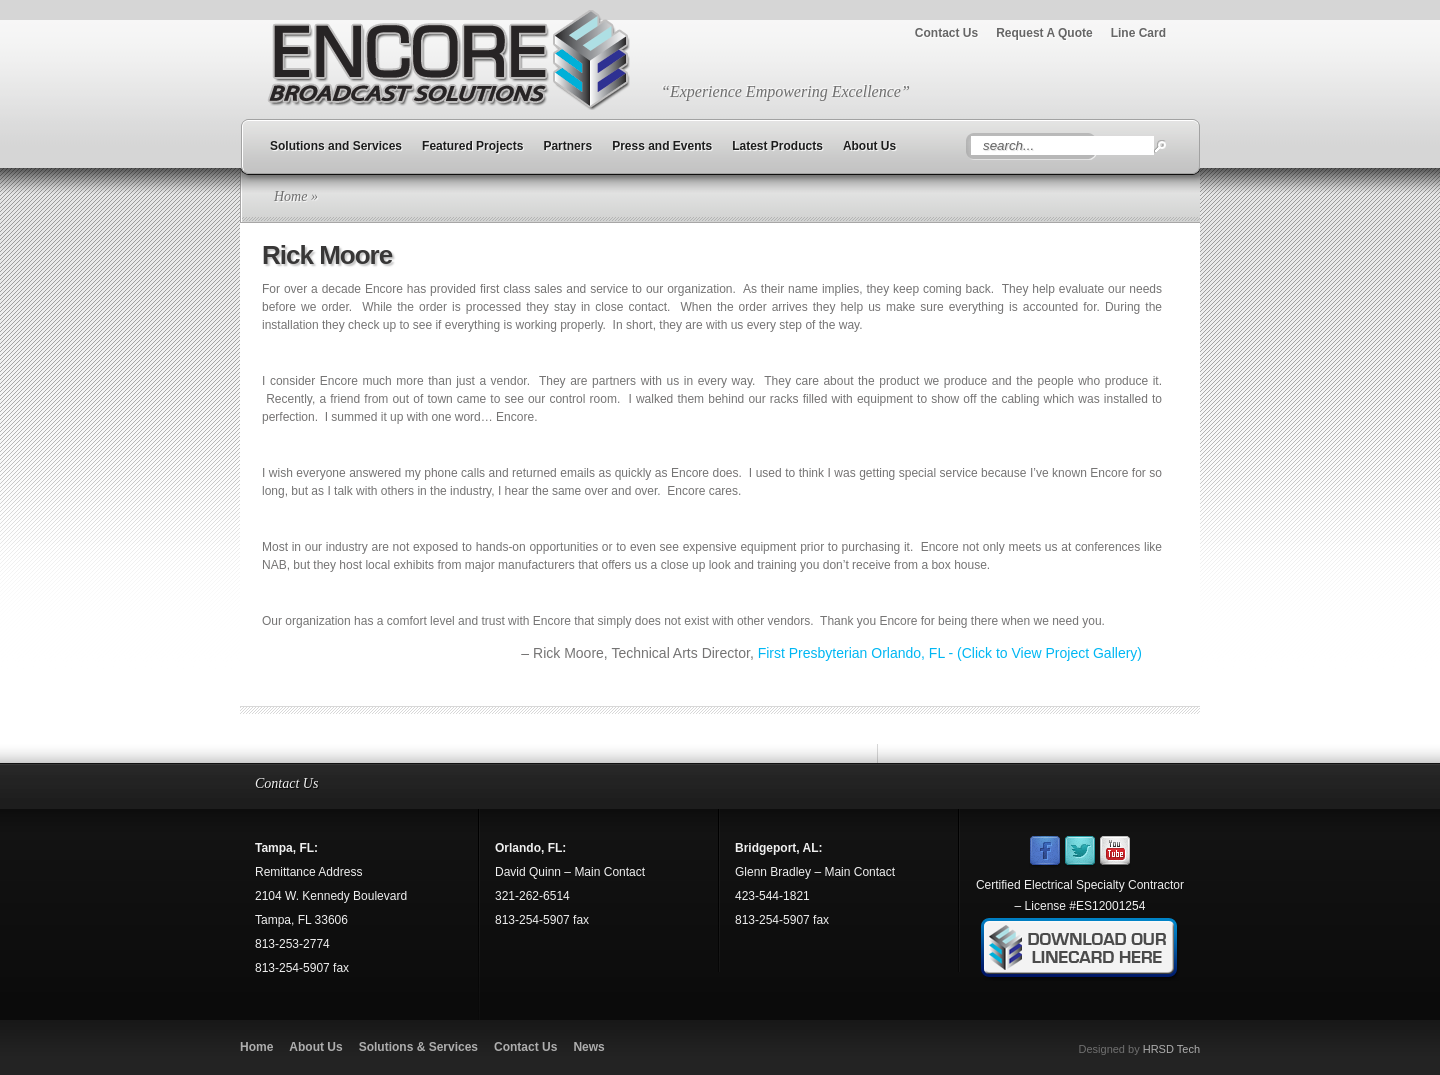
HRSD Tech (1171, 1049)
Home (290, 196)
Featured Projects (472, 146)
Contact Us (946, 33)
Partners (567, 146)
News (588, 1047)
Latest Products (777, 146)
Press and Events (662, 146)
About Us (869, 146)
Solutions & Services (418, 1047)
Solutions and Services (336, 146)
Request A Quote (1044, 33)
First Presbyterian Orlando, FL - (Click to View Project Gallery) (950, 653)
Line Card (1138, 33)
